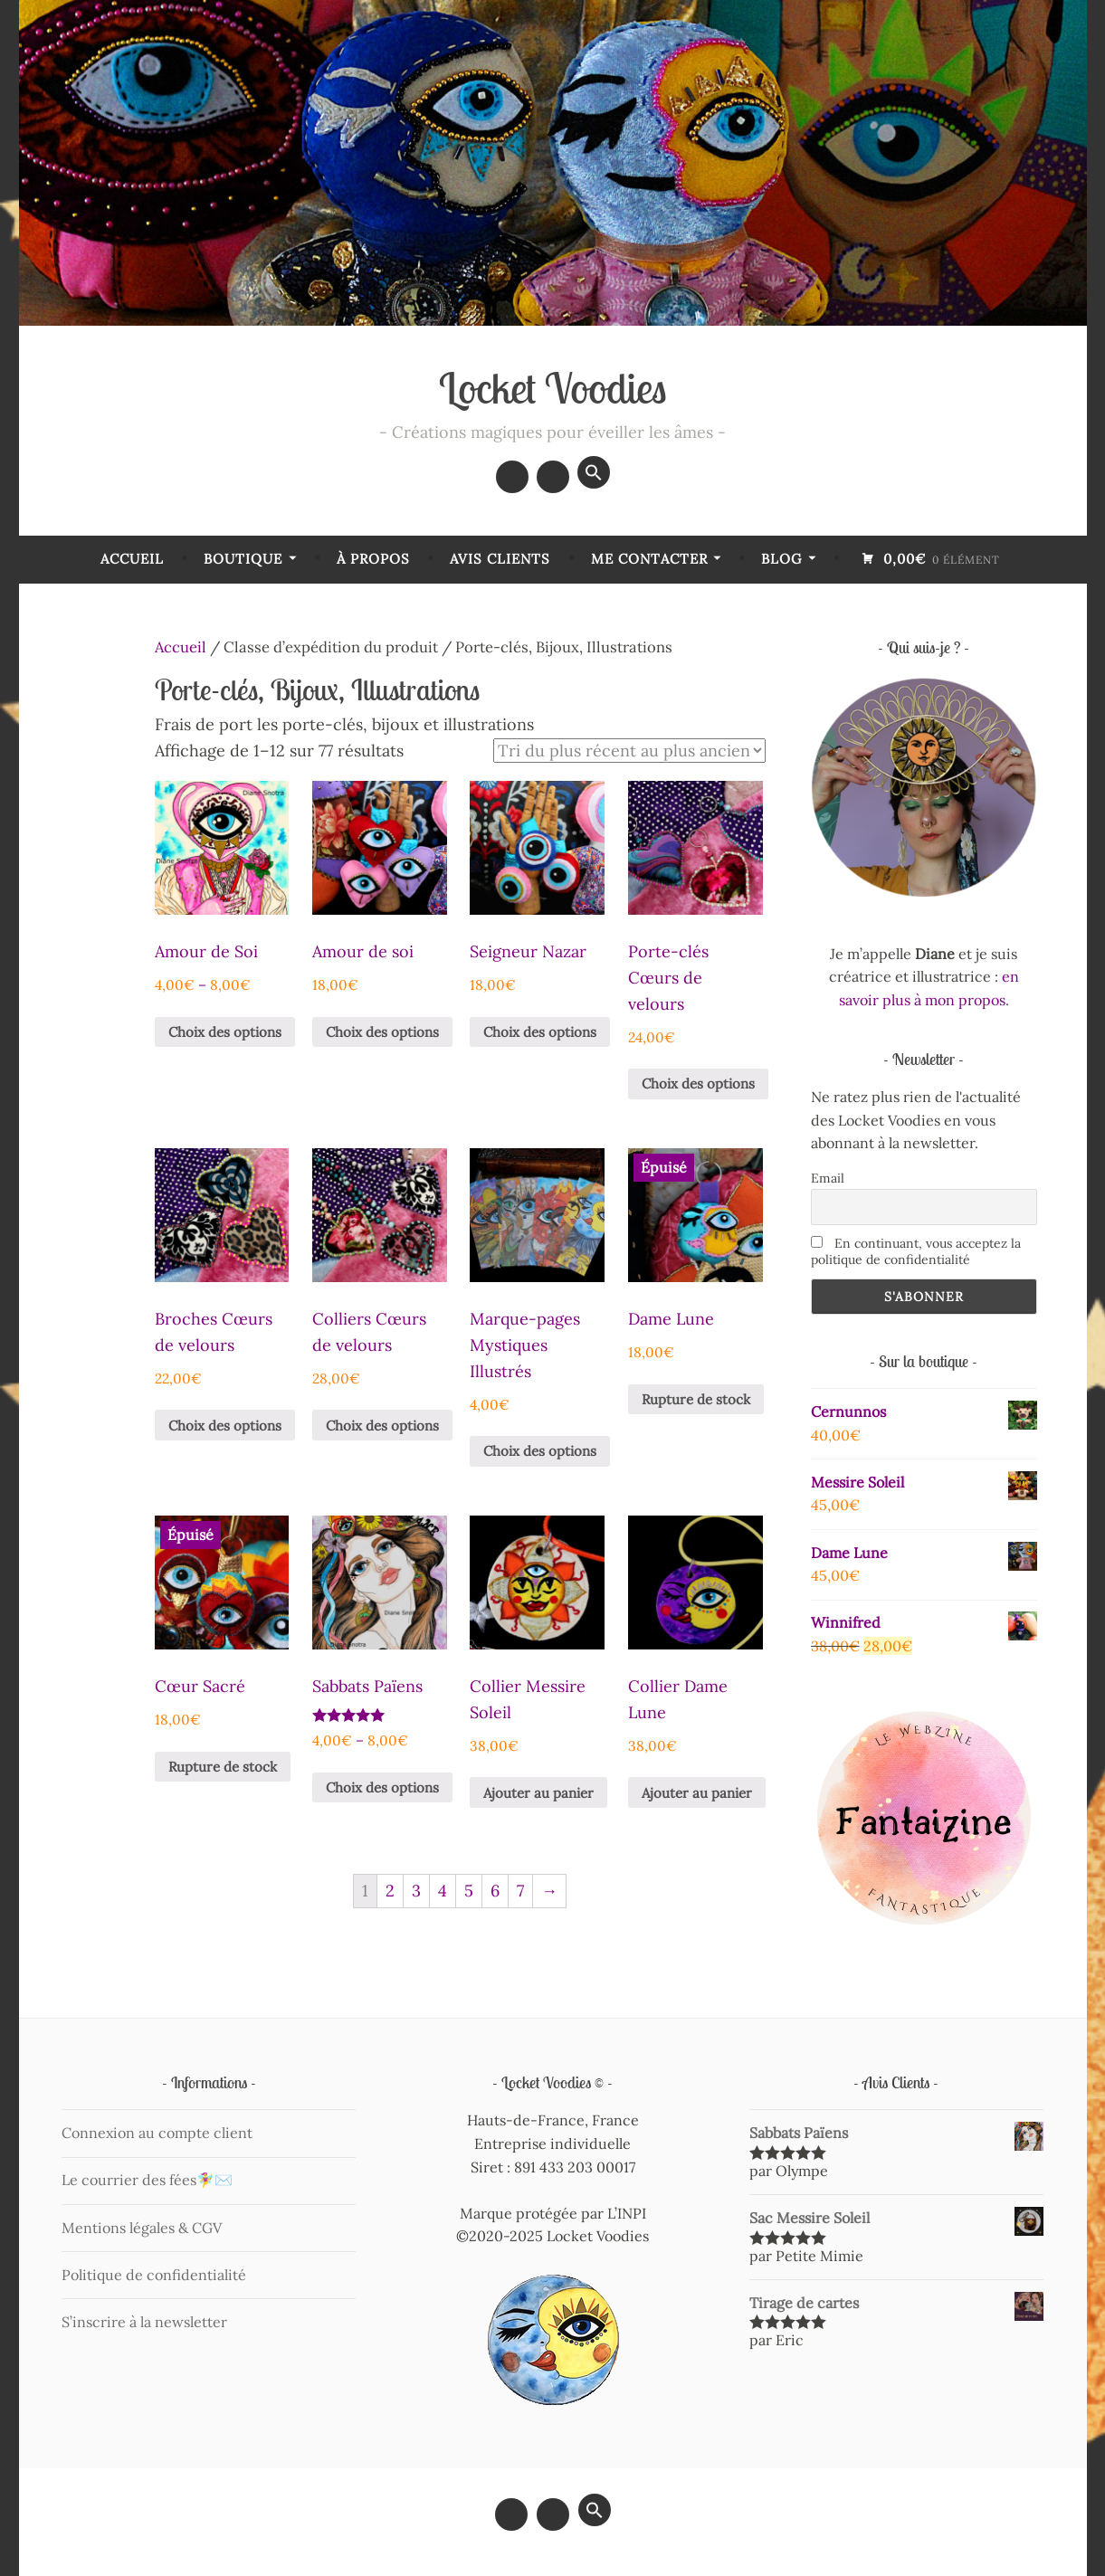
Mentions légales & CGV (142, 2228)
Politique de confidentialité (154, 2275)
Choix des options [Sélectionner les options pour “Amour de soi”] (382, 1032)
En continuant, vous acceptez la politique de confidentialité (916, 1251)
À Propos (373, 558)
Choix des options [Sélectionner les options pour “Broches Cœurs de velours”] (224, 1425)
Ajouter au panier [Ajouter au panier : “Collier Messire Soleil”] (538, 1792)
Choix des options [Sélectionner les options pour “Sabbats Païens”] (382, 1787)
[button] (594, 472)
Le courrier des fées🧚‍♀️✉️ (147, 2180)
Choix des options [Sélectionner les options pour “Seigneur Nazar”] (539, 1032)
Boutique (243, 558)
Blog (781, 558)
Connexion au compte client (157, 2133)
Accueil (132, 558)
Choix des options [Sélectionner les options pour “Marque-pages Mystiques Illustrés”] (539, 1450)
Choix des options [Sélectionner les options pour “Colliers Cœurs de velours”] (382, 1425)
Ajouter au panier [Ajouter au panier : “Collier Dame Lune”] (697, 1792)
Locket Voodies (553, 387)
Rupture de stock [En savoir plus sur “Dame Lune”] (696, 1399)
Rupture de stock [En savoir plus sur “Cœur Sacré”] (222, 1766)
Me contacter (649, 558)
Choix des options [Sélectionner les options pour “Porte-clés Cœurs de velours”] (698, 1083)
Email (827, 1178)
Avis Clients (500, 558)
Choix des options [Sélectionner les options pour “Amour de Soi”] (224, 1032)
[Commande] (629, 750)
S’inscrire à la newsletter (144, 2322)
